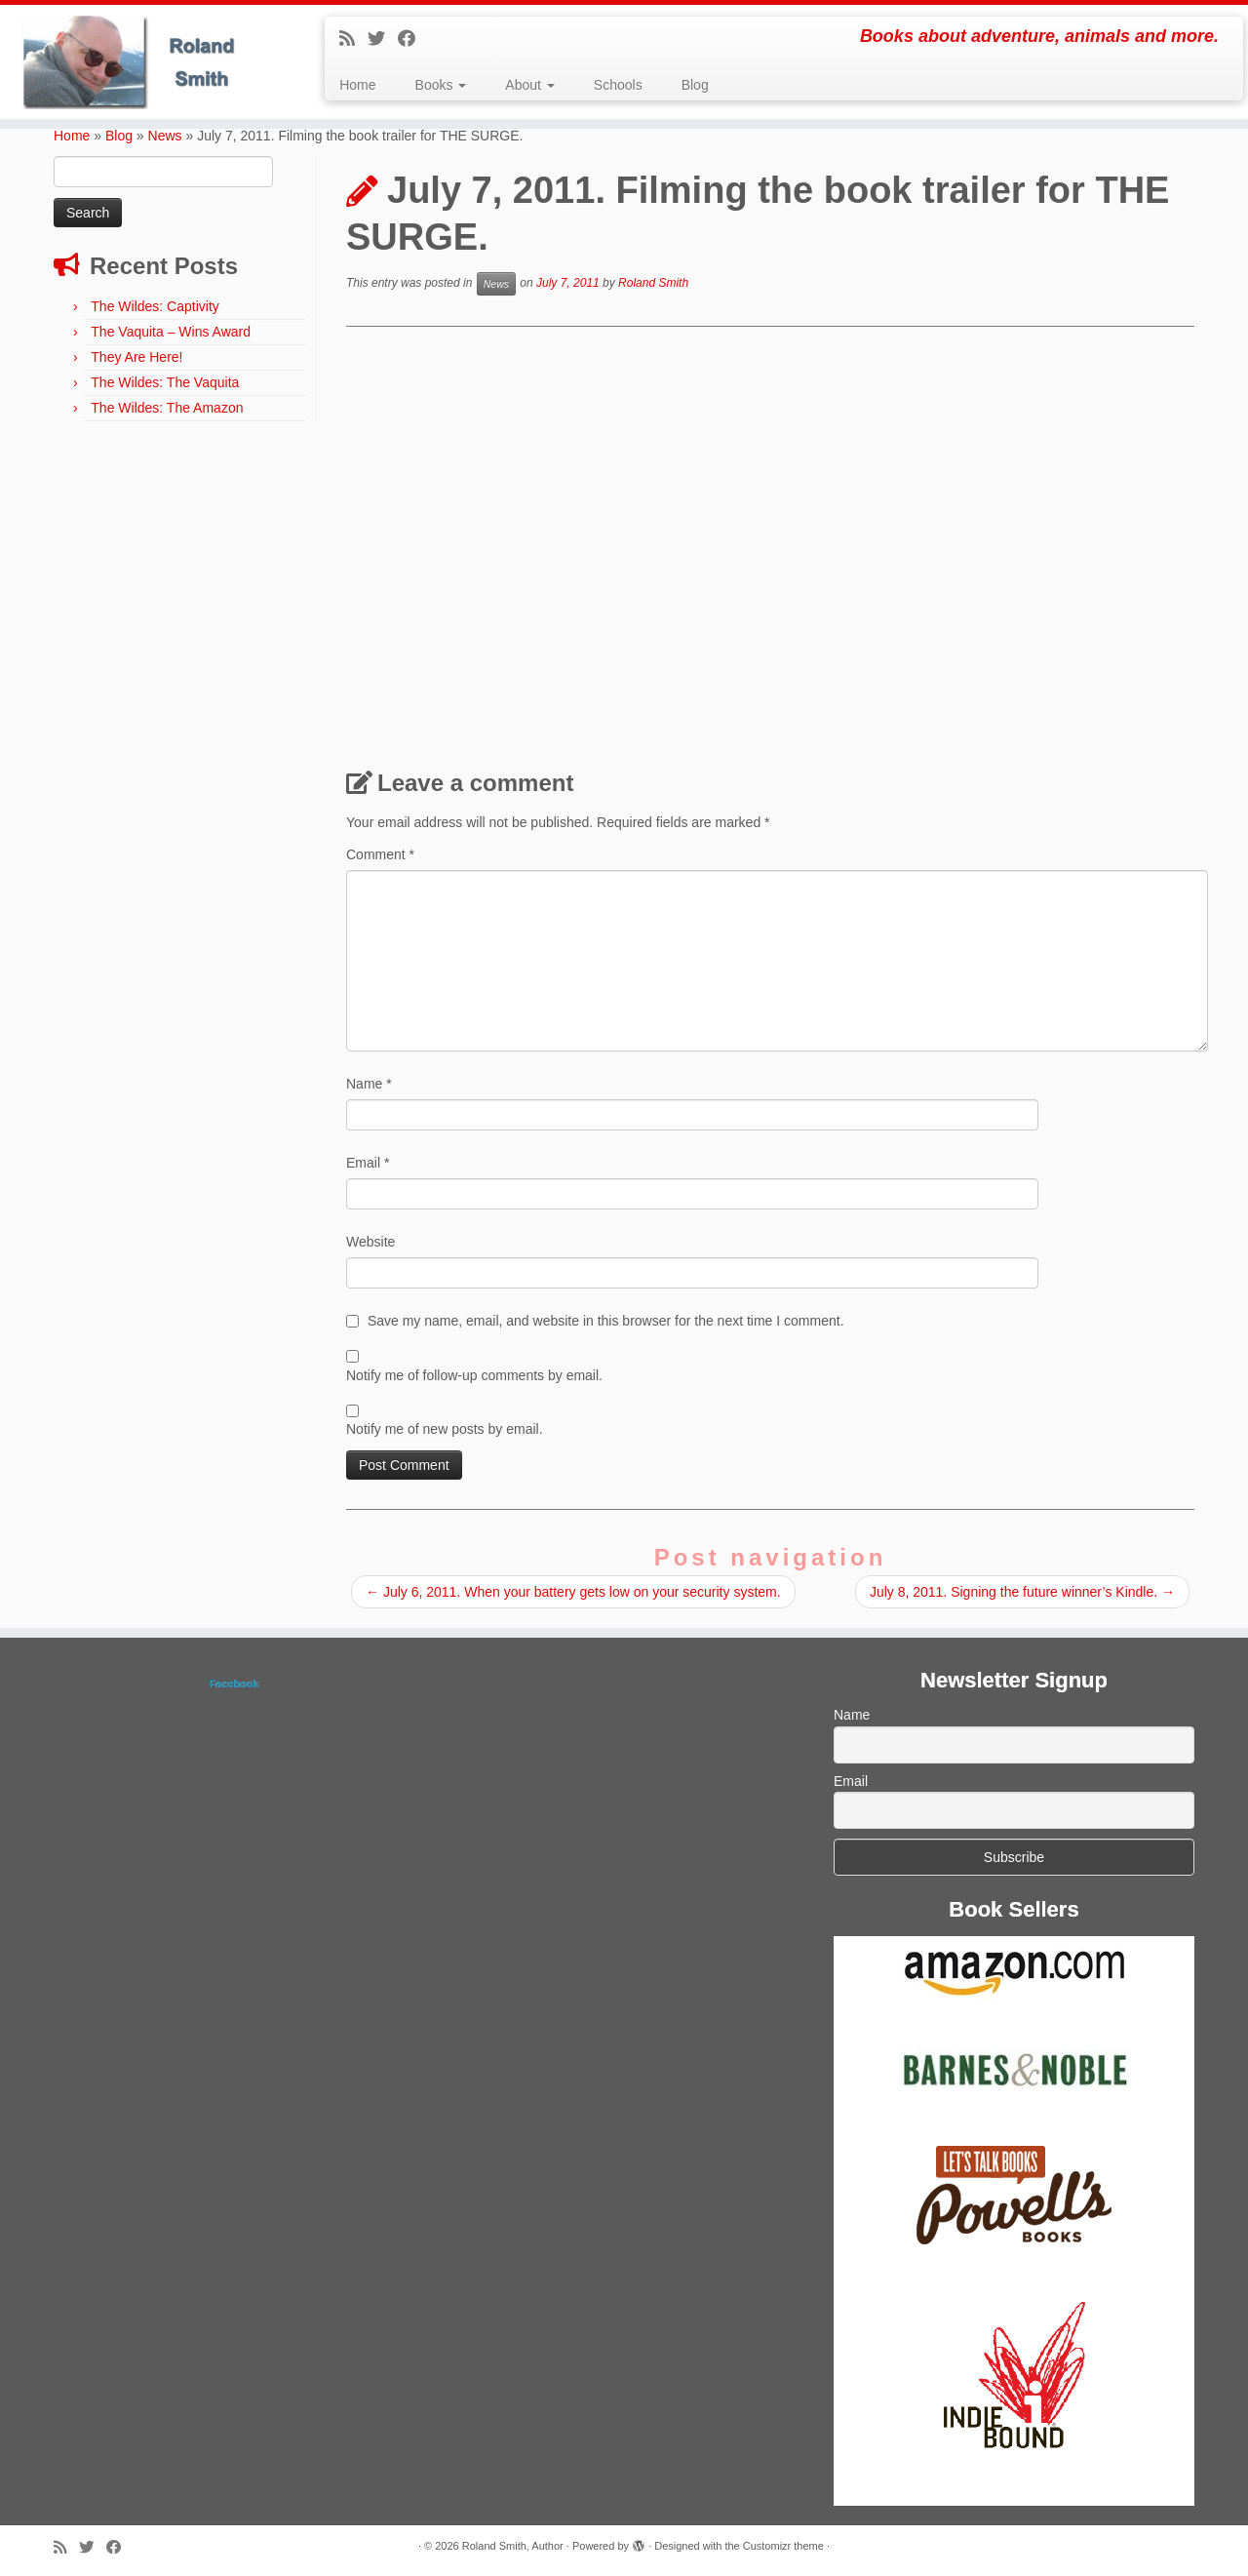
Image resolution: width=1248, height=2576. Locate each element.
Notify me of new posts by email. (444, 1429)
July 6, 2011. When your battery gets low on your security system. (573, 1592)
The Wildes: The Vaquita (165, 382)
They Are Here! (136, 357)
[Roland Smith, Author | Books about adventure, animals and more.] (144, 62)
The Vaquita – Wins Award (171, 331)
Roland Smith (653, 284)
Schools (618, 85)
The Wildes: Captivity (154, 306)
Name (369, 1083)
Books (441, 85)
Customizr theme (783, 2546)
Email (367, 1162)
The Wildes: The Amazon (167, 408)
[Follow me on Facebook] (413, 39)
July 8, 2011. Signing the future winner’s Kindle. (1022, 1592)
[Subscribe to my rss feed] (353, 39)
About (529, 85)
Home (357, 85)
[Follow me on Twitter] (383, 39)
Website (370, 1241)
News (165, 135)
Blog (695, 85)
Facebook (233, 1683)
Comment (380, 854)
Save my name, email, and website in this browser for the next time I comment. (606, 1320)
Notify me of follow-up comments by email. (474, 1375)
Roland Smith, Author (513, 2546)
